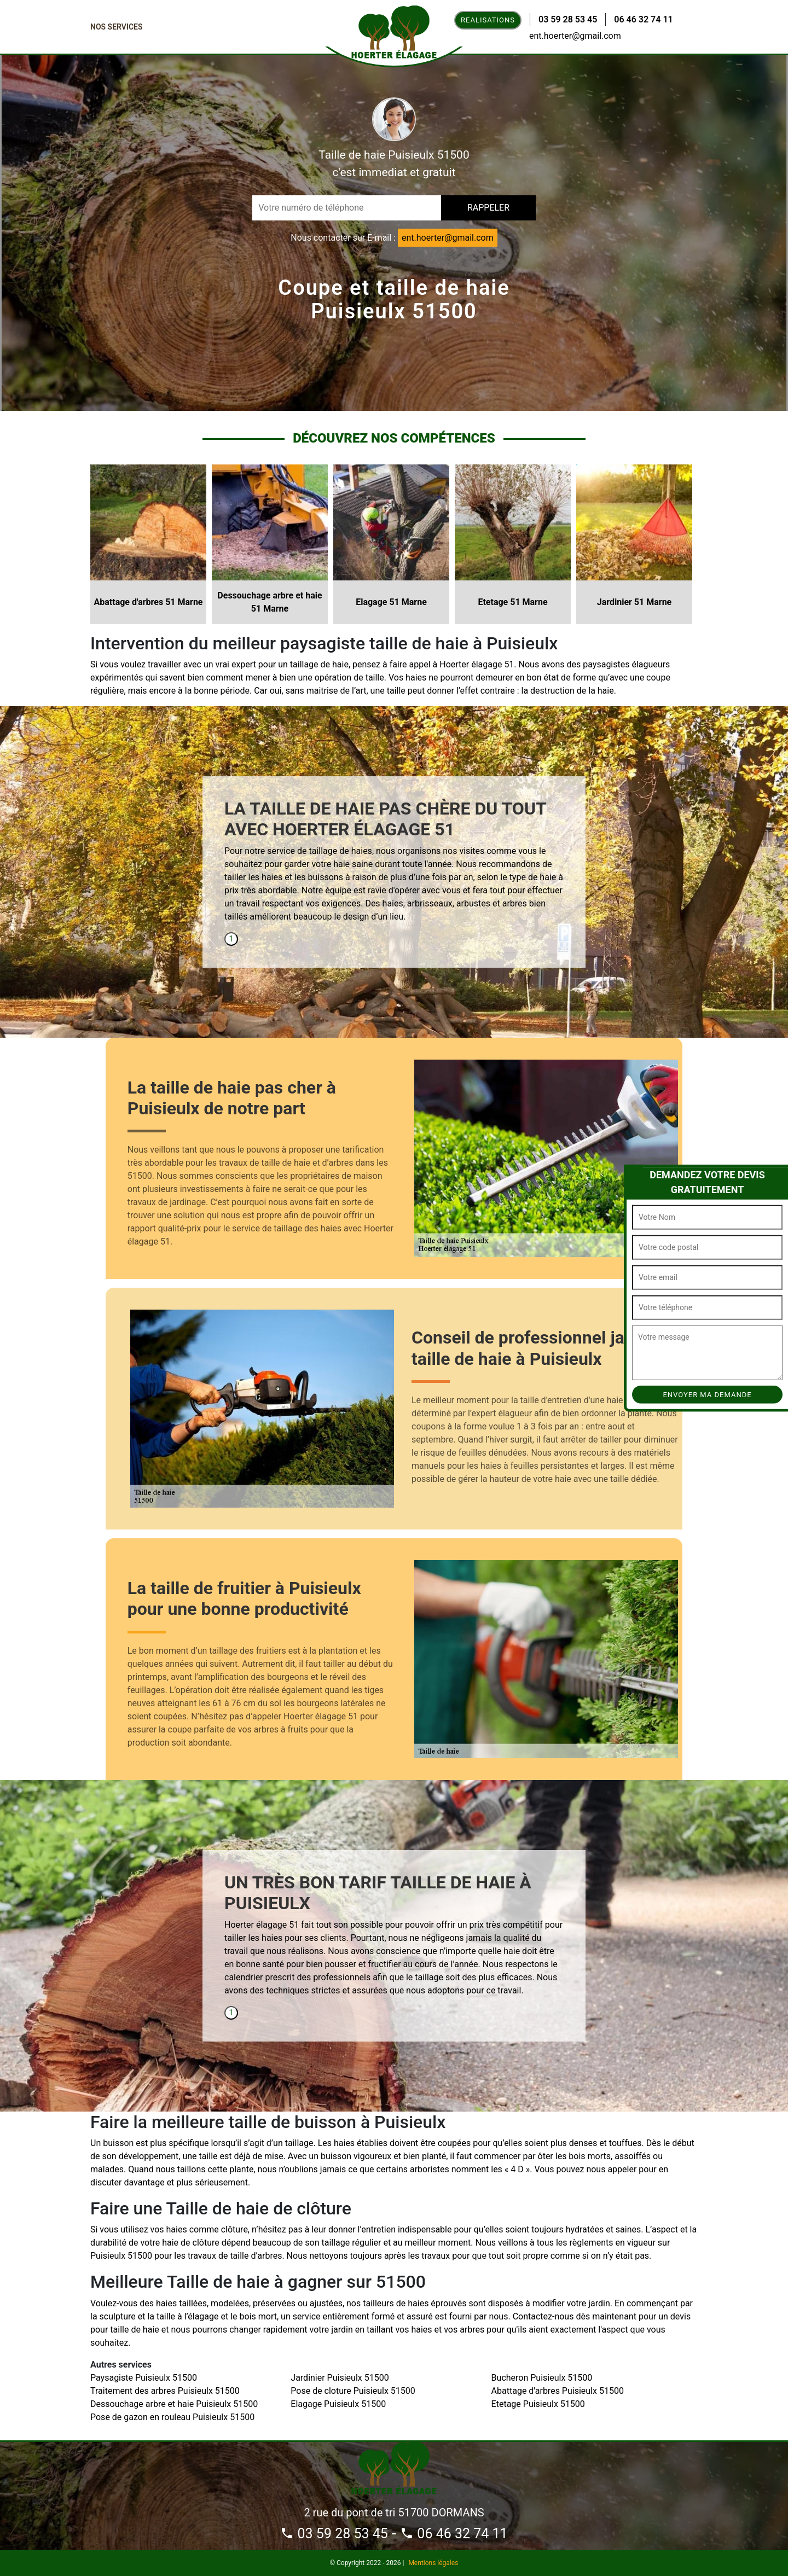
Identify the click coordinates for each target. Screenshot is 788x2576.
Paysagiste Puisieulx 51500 (143, 2378)
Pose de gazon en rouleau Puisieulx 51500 (172, 2417)
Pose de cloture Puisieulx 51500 (353, 2391)
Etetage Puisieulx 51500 (538, 2404)
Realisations (488, 20)
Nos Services (116, 26)
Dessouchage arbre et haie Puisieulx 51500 (174, 2404)
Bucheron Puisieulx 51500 (542, 2378)
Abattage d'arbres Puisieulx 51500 (557, 2391)
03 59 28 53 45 (567, 19)
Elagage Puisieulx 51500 (338, 2404)
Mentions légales (433, 2563)
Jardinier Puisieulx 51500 (340, 2378)
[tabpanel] (394, 865)
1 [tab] (231, 938)
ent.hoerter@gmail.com (575, 36)
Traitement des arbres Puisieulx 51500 (165, 2391)
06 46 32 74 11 (643, 19)
